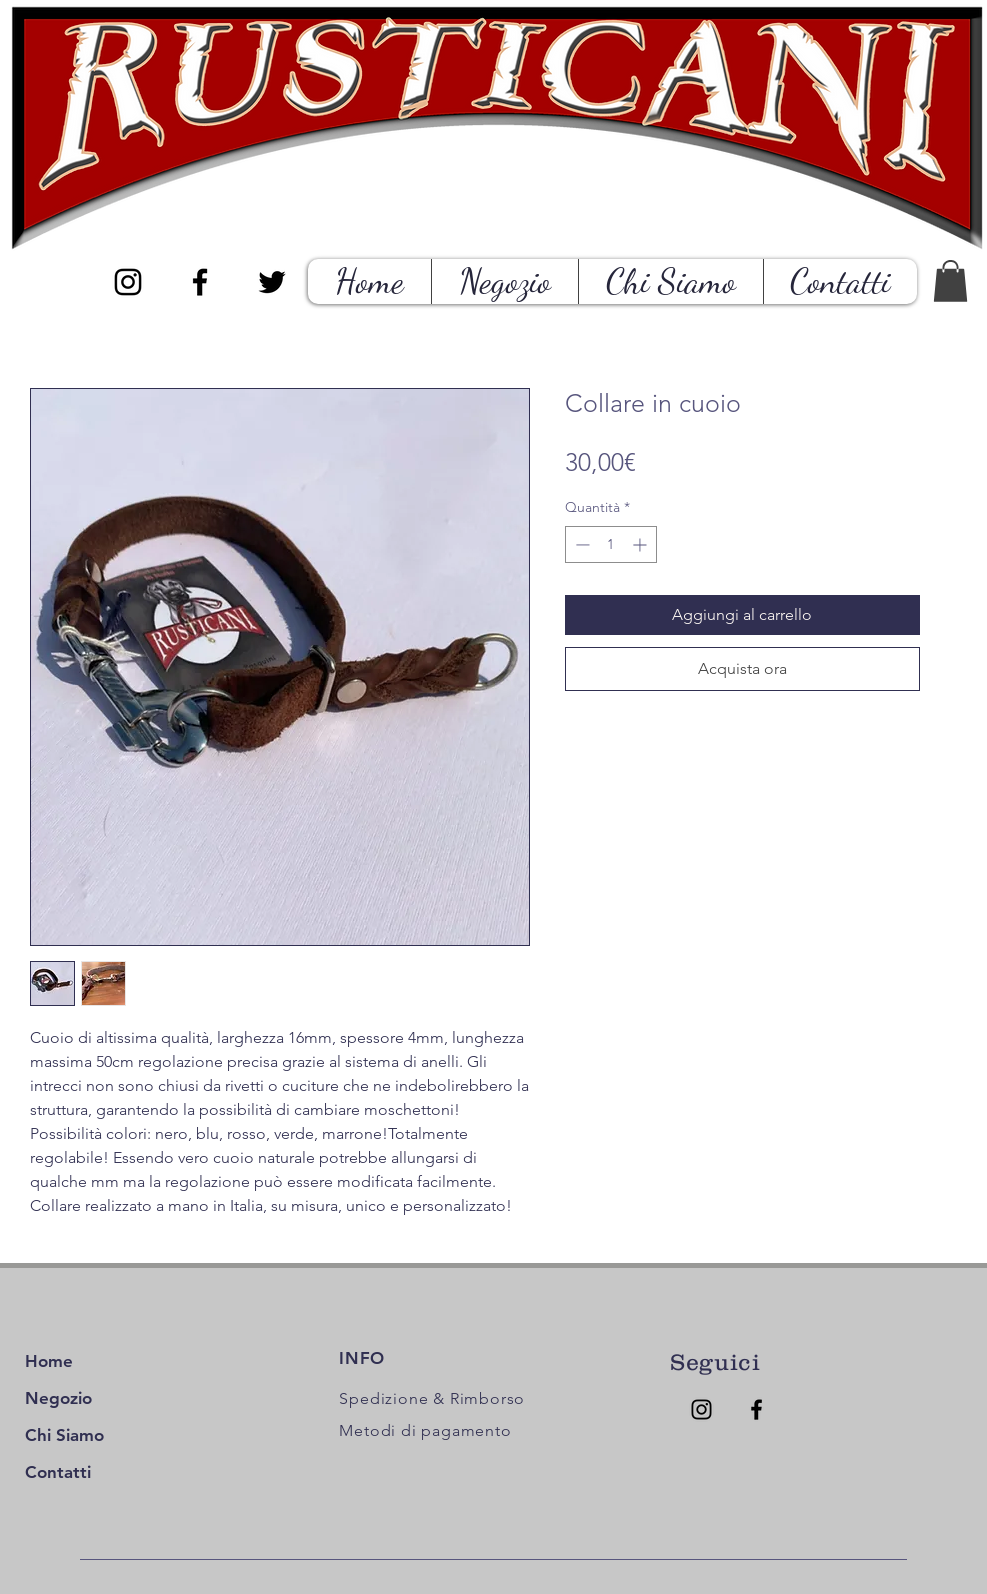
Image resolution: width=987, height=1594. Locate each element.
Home (49, 1361)
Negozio (58, 1398)
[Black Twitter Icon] (272, 282)
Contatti (58, 1472)
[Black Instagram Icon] (128, 282)
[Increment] (641, 544)
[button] (950, 281)
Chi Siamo (64, 1435)
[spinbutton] (611, 544)
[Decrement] (580, 544)
